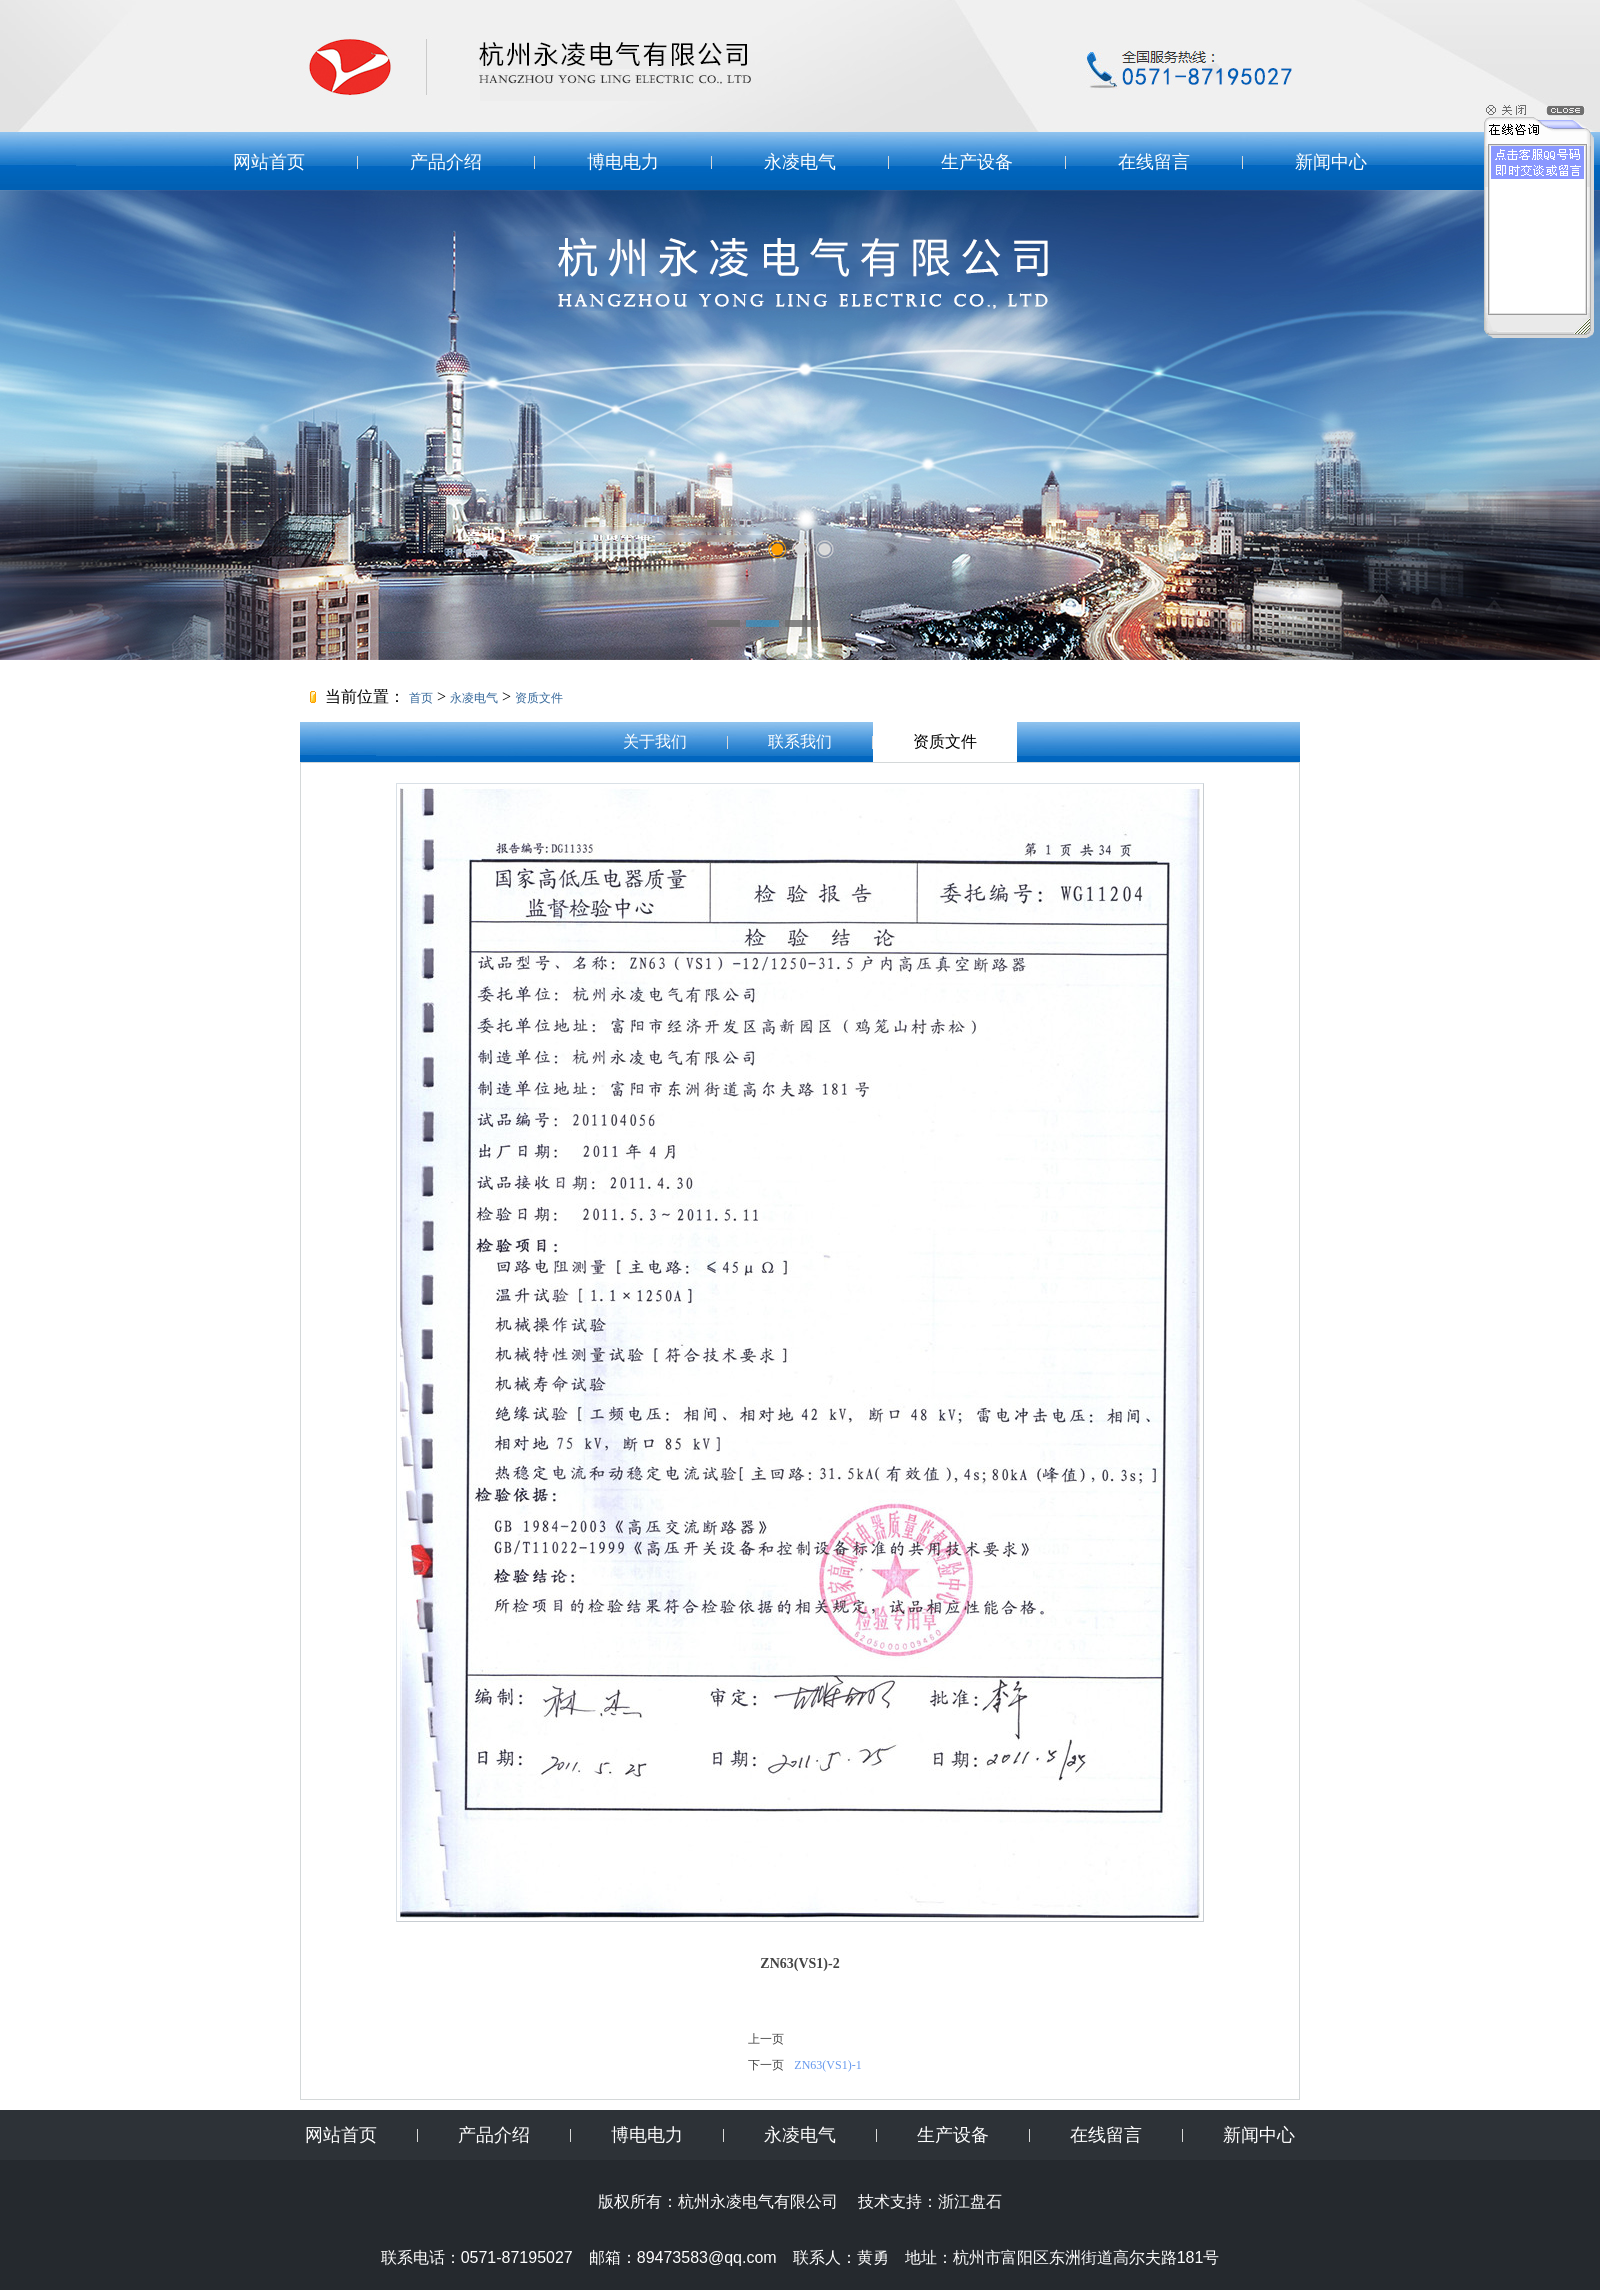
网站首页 (269, 162)
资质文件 (539, 698)
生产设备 (977, 162)
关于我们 (655, 741)
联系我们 (800, 741)
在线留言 (1154, 162)
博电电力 (623, 162)
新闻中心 (1331, 162)
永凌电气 (800, 162)
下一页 (766, 2065)
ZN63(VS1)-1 (827, 2065)
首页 (421, 698)
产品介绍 (446, 162)
